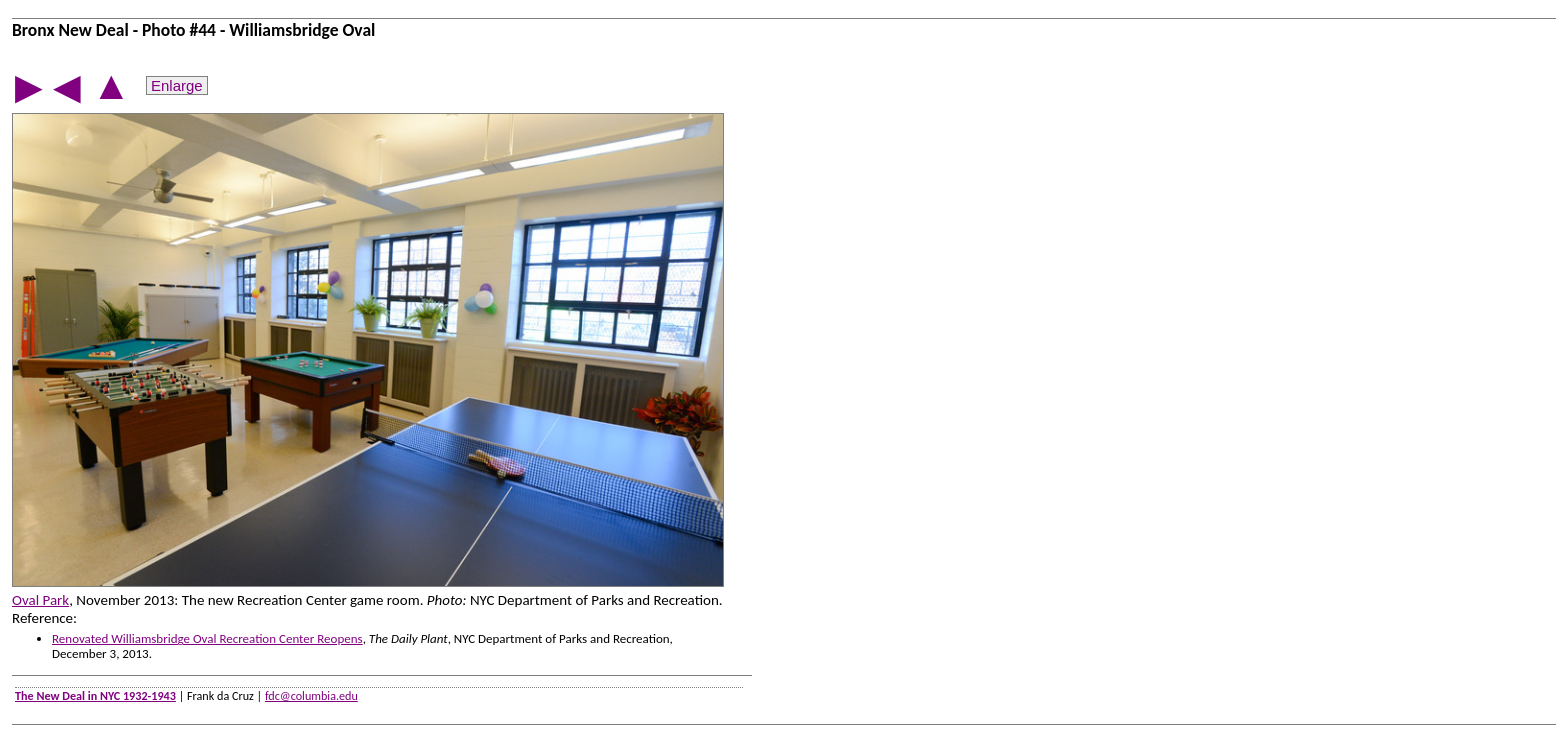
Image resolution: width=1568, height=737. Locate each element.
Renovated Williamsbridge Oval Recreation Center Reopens (207, 638)
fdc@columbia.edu (311, 695)
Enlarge (177, 85)
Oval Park (40, 600)
